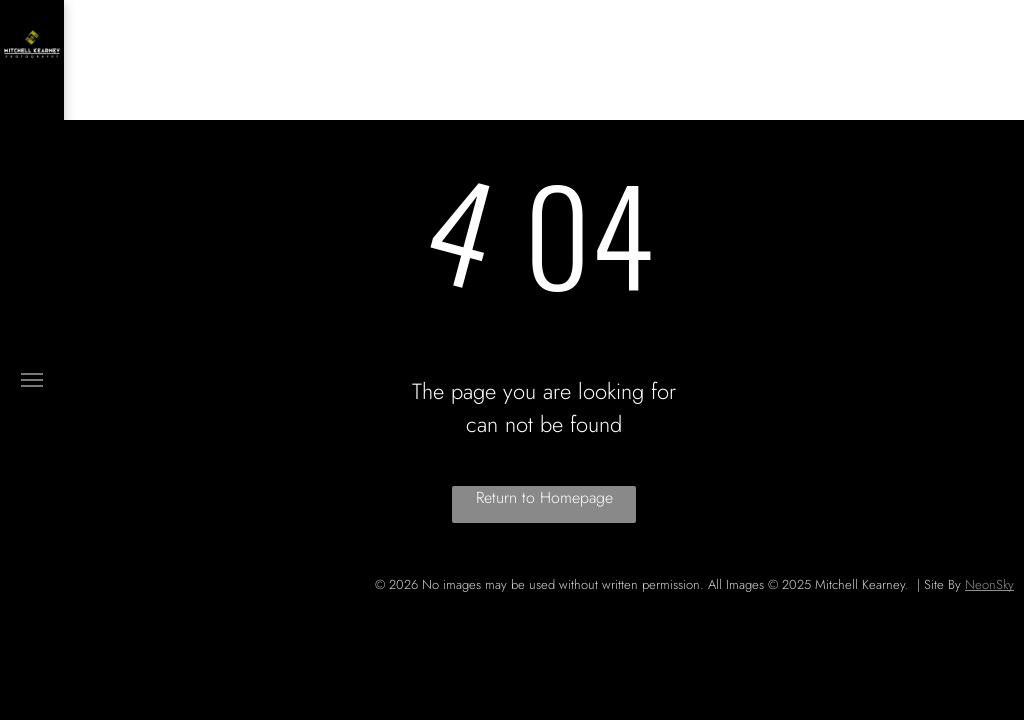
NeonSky (989, 584)
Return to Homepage (544, 497)
